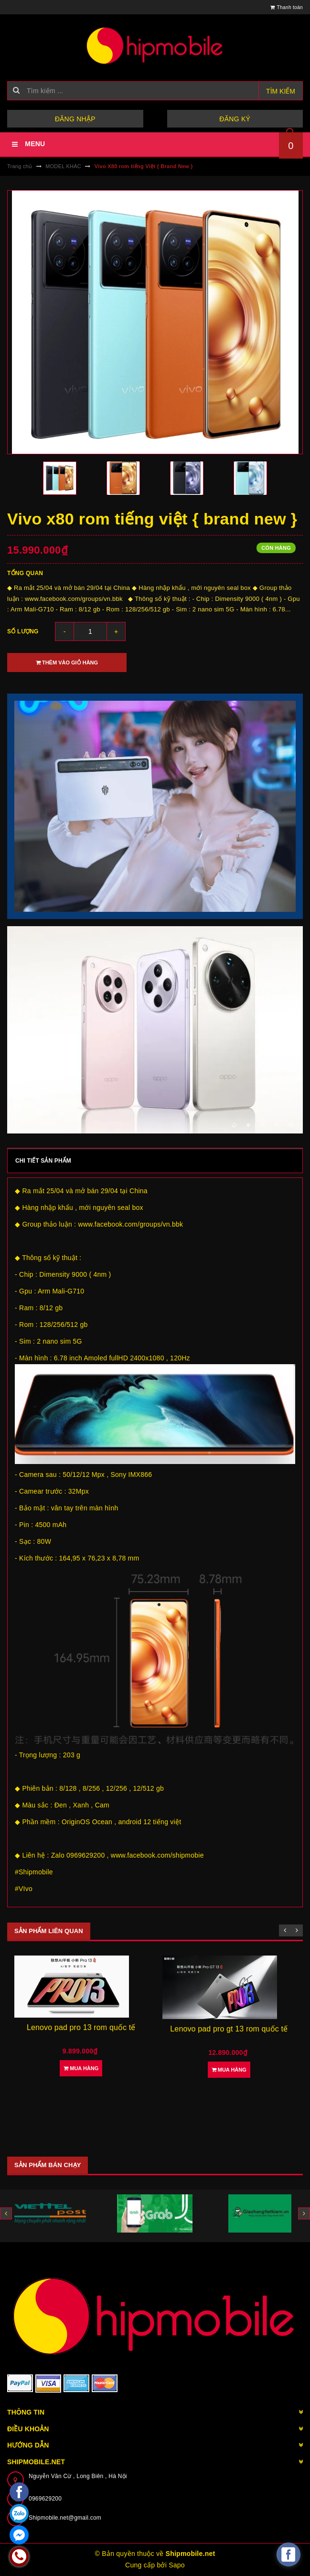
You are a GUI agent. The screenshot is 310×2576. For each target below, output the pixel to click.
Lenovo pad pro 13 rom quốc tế (81, 2027)
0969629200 (45, 2498)
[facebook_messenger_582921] (288, 2554)
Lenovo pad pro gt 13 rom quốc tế (229, 2029)
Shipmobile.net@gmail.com (65, 2517)
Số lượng (23, 631)
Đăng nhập (75, 119)
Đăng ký (234, 119)
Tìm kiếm (280, 91)
